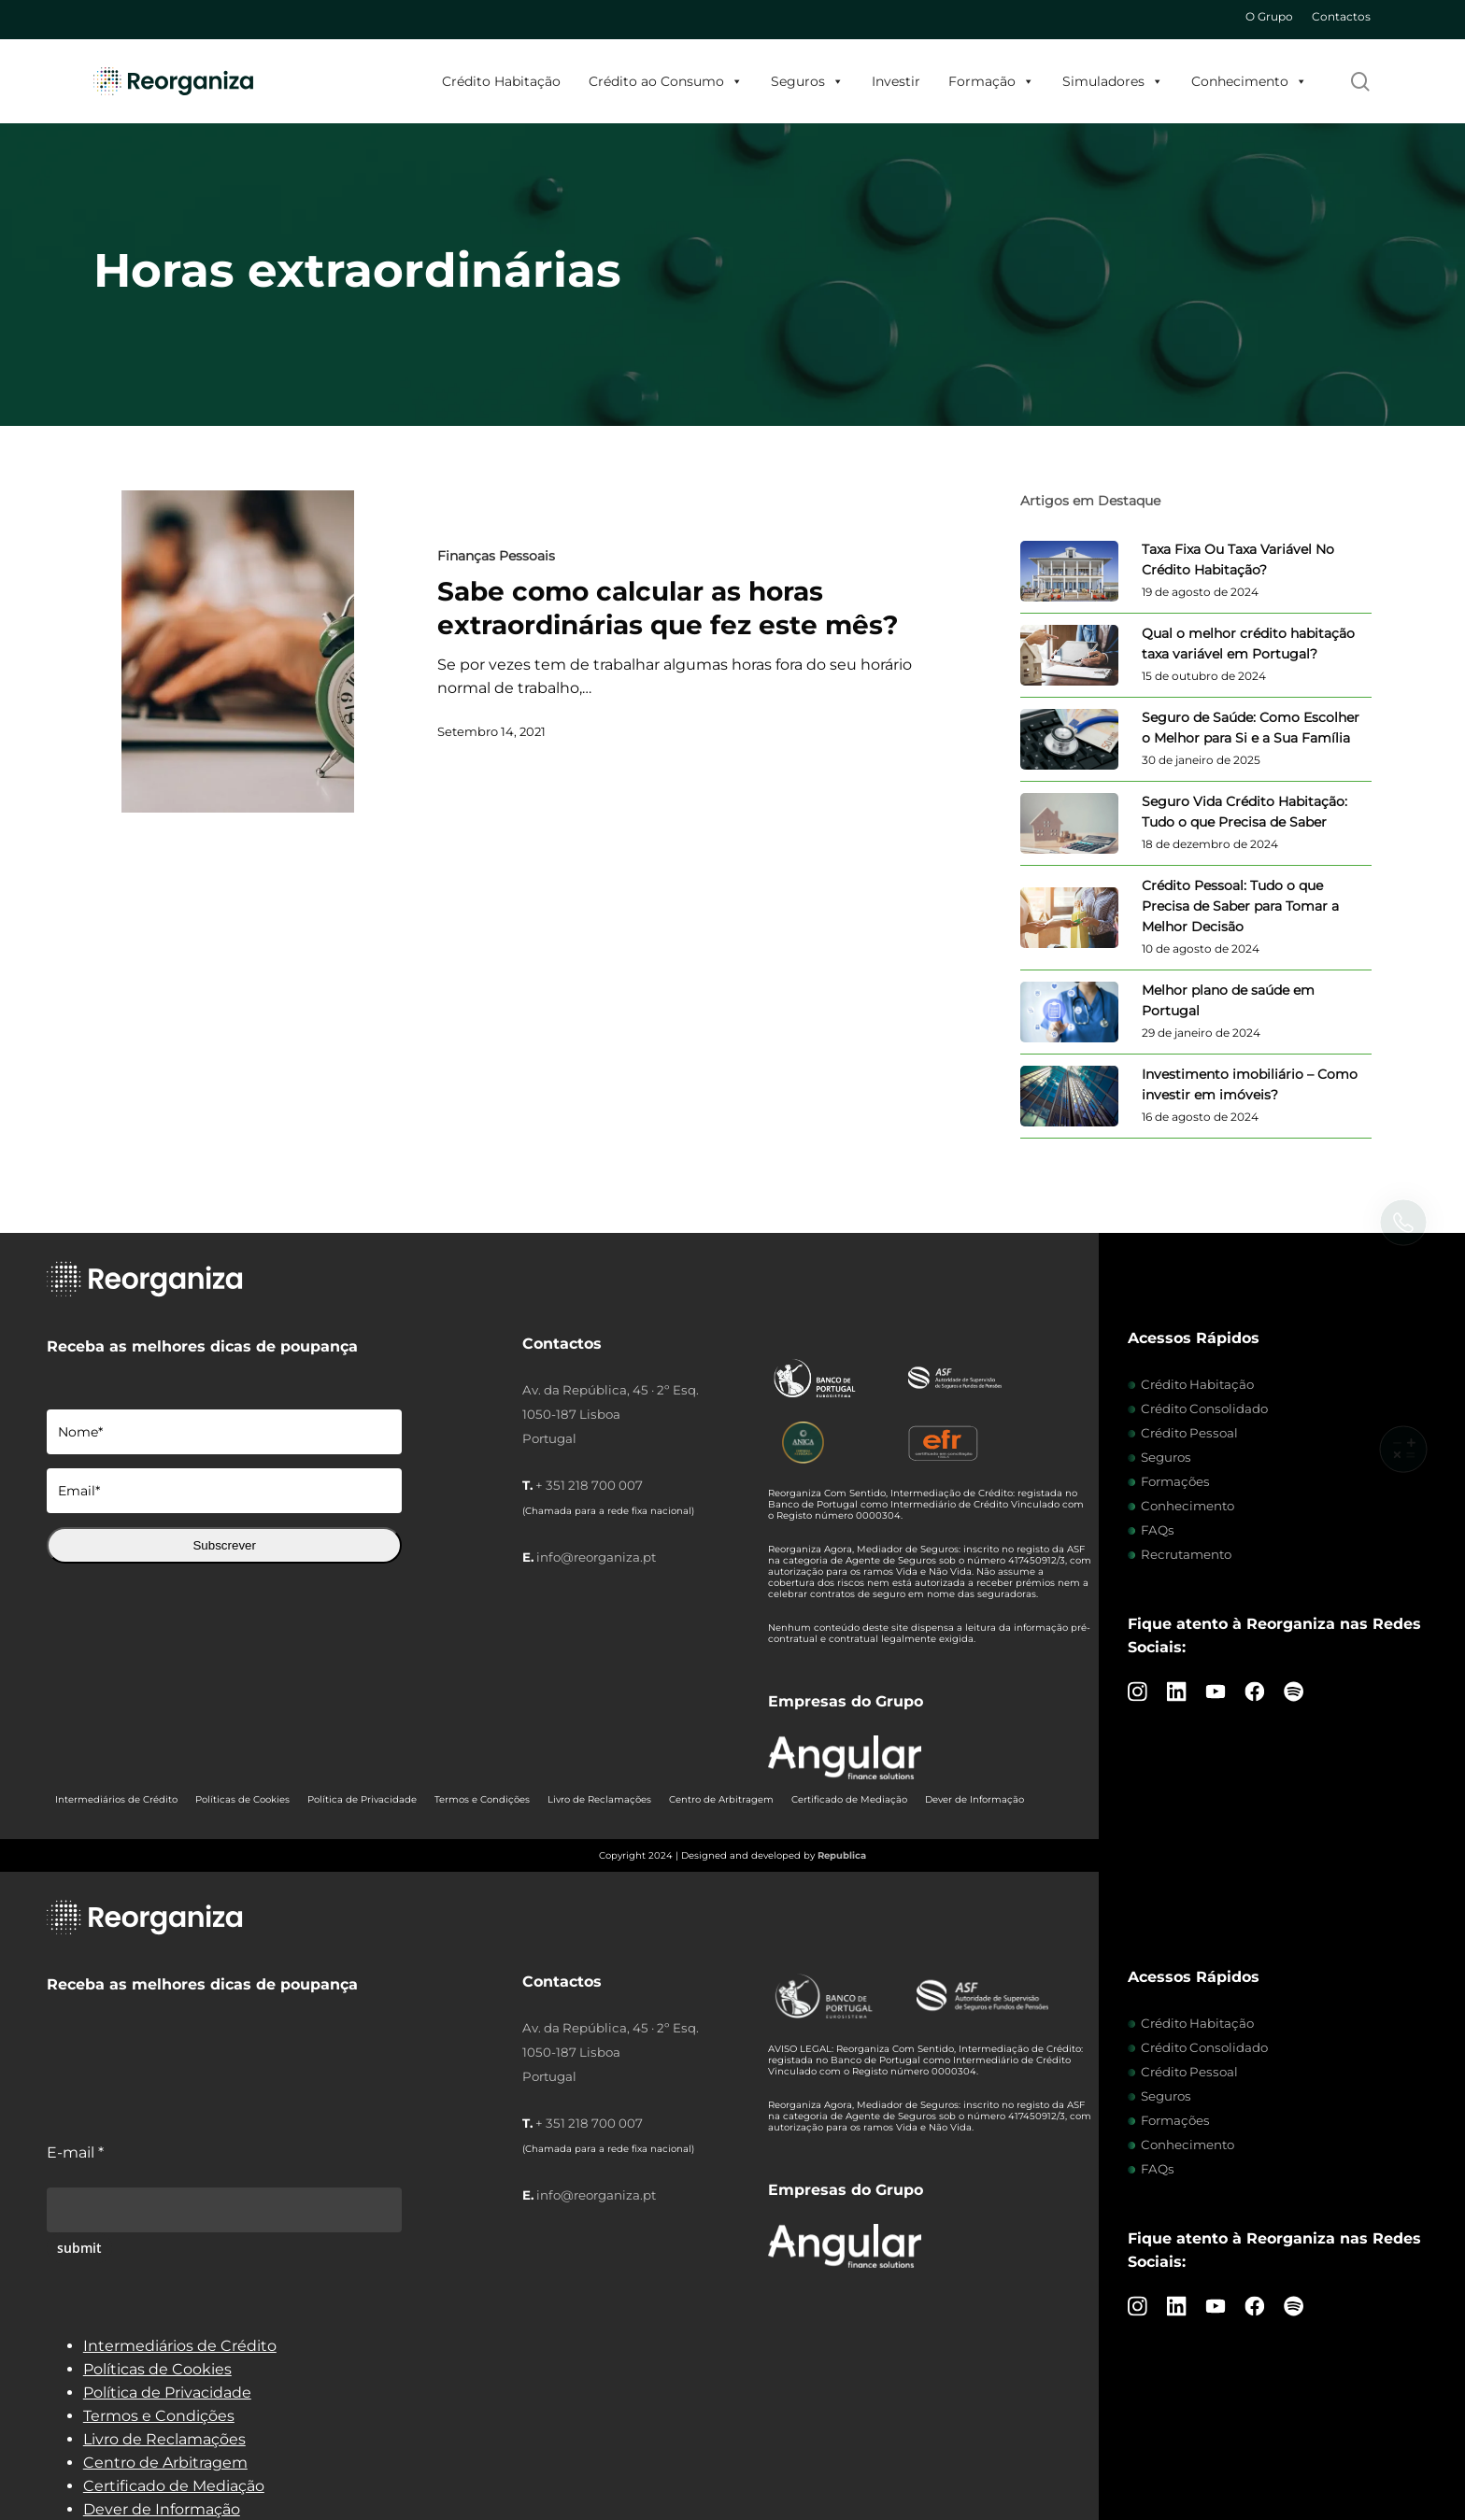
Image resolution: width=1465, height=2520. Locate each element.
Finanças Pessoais (496, 555)
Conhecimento (1249, 81)
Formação (991, 81)
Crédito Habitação (501, 81)
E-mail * (75, 2152)
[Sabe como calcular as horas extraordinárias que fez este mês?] (237, 651)
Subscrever (223, 1545)
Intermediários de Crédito (116, 1799)
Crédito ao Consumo (666, 81)
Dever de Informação (974, 1799)
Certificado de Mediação (849, 1799)
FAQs (1157, 1529)
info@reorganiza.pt (596, 1557)
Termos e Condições (482, 1799)
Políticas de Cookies (242, 1799)
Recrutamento (1186, 1554)
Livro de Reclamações (599, 1799)
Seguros (807, 81)
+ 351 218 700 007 (589, 1485)
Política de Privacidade (362, 1799)
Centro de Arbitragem (721, 1799)
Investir (896, 81)
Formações (1175, 1481)
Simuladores (1112, 81)
